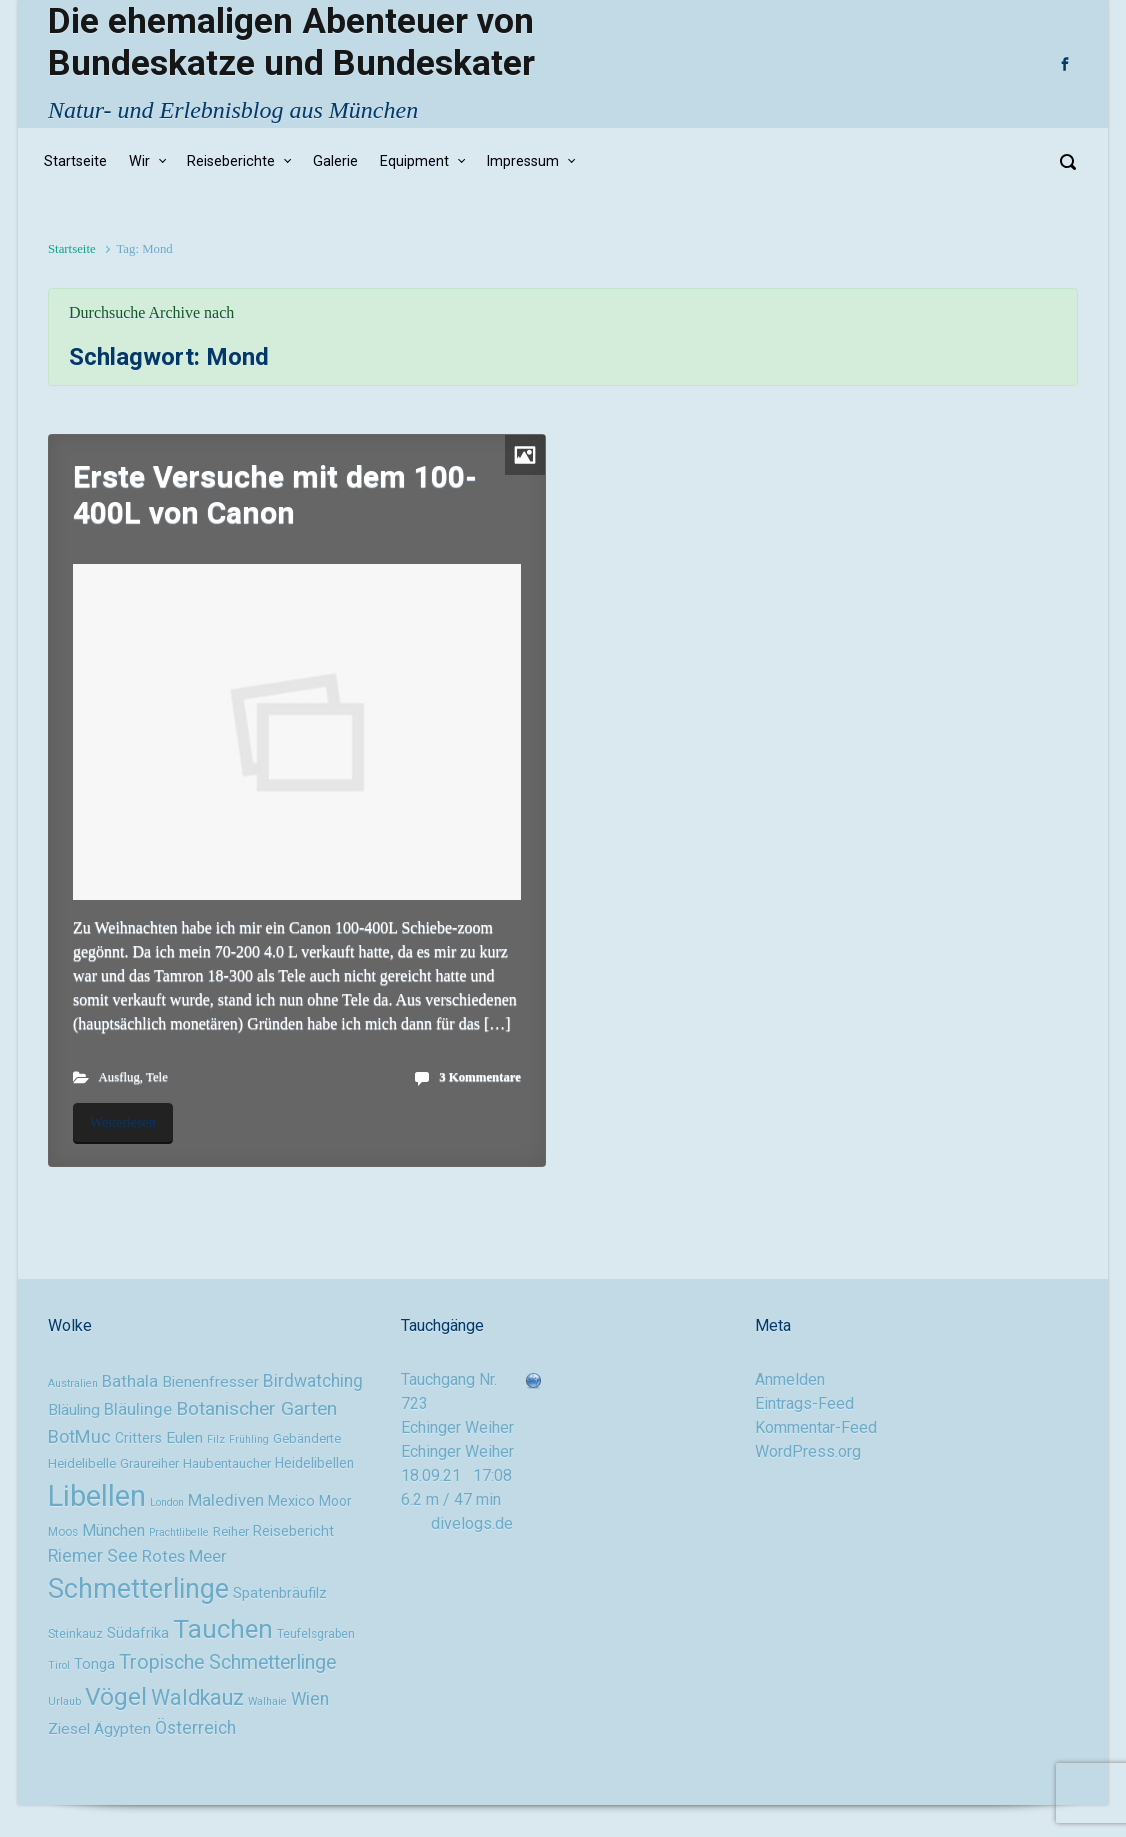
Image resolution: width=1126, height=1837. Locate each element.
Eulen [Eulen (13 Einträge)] (184, 1438)
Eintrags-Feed (804, 1403)
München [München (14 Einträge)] (113, 1530)
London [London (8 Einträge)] (167, 1502)
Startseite (72, 249)
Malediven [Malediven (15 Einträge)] (226, 1500)
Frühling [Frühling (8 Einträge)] (249, 1439)
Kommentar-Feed (816, 1427)
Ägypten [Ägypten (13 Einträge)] (122, 1729)
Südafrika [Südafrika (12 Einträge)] (138, 1633)
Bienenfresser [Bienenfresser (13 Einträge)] (210, 1382)
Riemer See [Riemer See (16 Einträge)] (93, 1556)
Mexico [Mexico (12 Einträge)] (291, 1501)
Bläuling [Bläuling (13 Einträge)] (74, 1410)
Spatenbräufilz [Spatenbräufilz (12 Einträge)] (280, 1593)
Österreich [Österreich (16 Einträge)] (195, 1728)
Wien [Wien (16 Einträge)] (310, 1699)
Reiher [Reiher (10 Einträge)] (231, 1531)
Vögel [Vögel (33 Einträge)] (116, 1696)
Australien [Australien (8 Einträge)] (73, 1383)
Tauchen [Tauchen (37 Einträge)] (223, 1629)
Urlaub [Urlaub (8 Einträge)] (64, 1701)
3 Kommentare (480, 1077)
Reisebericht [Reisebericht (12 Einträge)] (293, 1531)
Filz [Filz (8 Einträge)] (216, 1439)
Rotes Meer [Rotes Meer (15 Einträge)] (184, 1556)
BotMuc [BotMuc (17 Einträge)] (79, 1436)
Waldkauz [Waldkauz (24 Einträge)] (197, 1697)
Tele (157, 1077)
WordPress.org (808, 1451)
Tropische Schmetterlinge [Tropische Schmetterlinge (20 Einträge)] (227, 1662)
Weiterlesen (123, 1122)
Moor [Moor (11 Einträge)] (335, 1501)
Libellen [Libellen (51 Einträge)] (97, 1496)
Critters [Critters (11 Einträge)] (138, 1438)
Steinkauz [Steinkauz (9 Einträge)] (75, 1634)
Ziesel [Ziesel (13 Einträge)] (69, 1729)
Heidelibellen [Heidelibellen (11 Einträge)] (314, 1463)
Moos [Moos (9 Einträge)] (63, 1532)
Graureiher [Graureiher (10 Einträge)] (149, 1463)
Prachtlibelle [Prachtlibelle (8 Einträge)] (179, 1532)
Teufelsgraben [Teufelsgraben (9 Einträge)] (316, 1634)
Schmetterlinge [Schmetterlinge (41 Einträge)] (138, 1589)
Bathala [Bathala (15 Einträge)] (130, 1381)
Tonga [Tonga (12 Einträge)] (94, 1664)
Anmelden (790, 1379)
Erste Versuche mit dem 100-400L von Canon (275, 494)
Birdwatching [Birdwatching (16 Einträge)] (313, 1381)
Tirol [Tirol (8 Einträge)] (59, 1665)
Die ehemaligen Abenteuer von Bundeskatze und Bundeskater (291, 42)
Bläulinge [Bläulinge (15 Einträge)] (138, 1409)
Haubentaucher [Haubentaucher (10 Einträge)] (227, 1463)
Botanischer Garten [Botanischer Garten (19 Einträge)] (256, 1408)
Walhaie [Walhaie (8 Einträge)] (267, 1701)
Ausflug (119, 1077)
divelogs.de (472, 1523)
